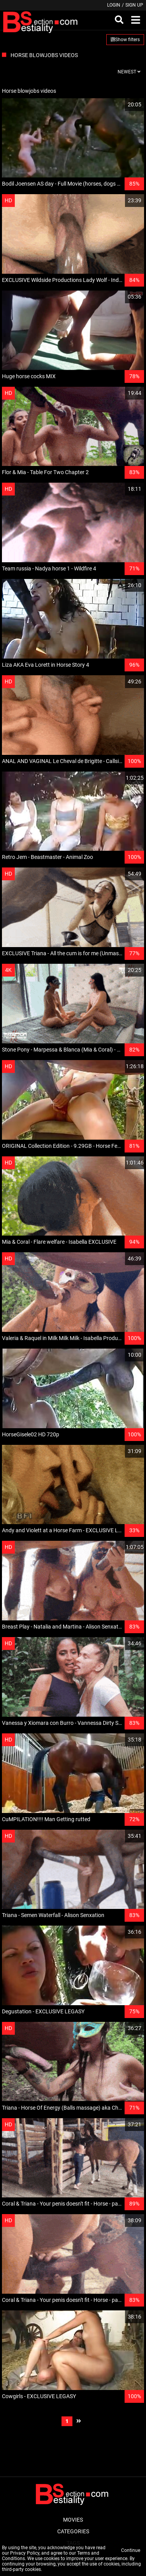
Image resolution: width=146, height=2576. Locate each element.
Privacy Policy (24, 2553)
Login (113, 5)
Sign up (134, 5)
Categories (73, 2531)
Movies (73, 2520)
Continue (130, 2550)
